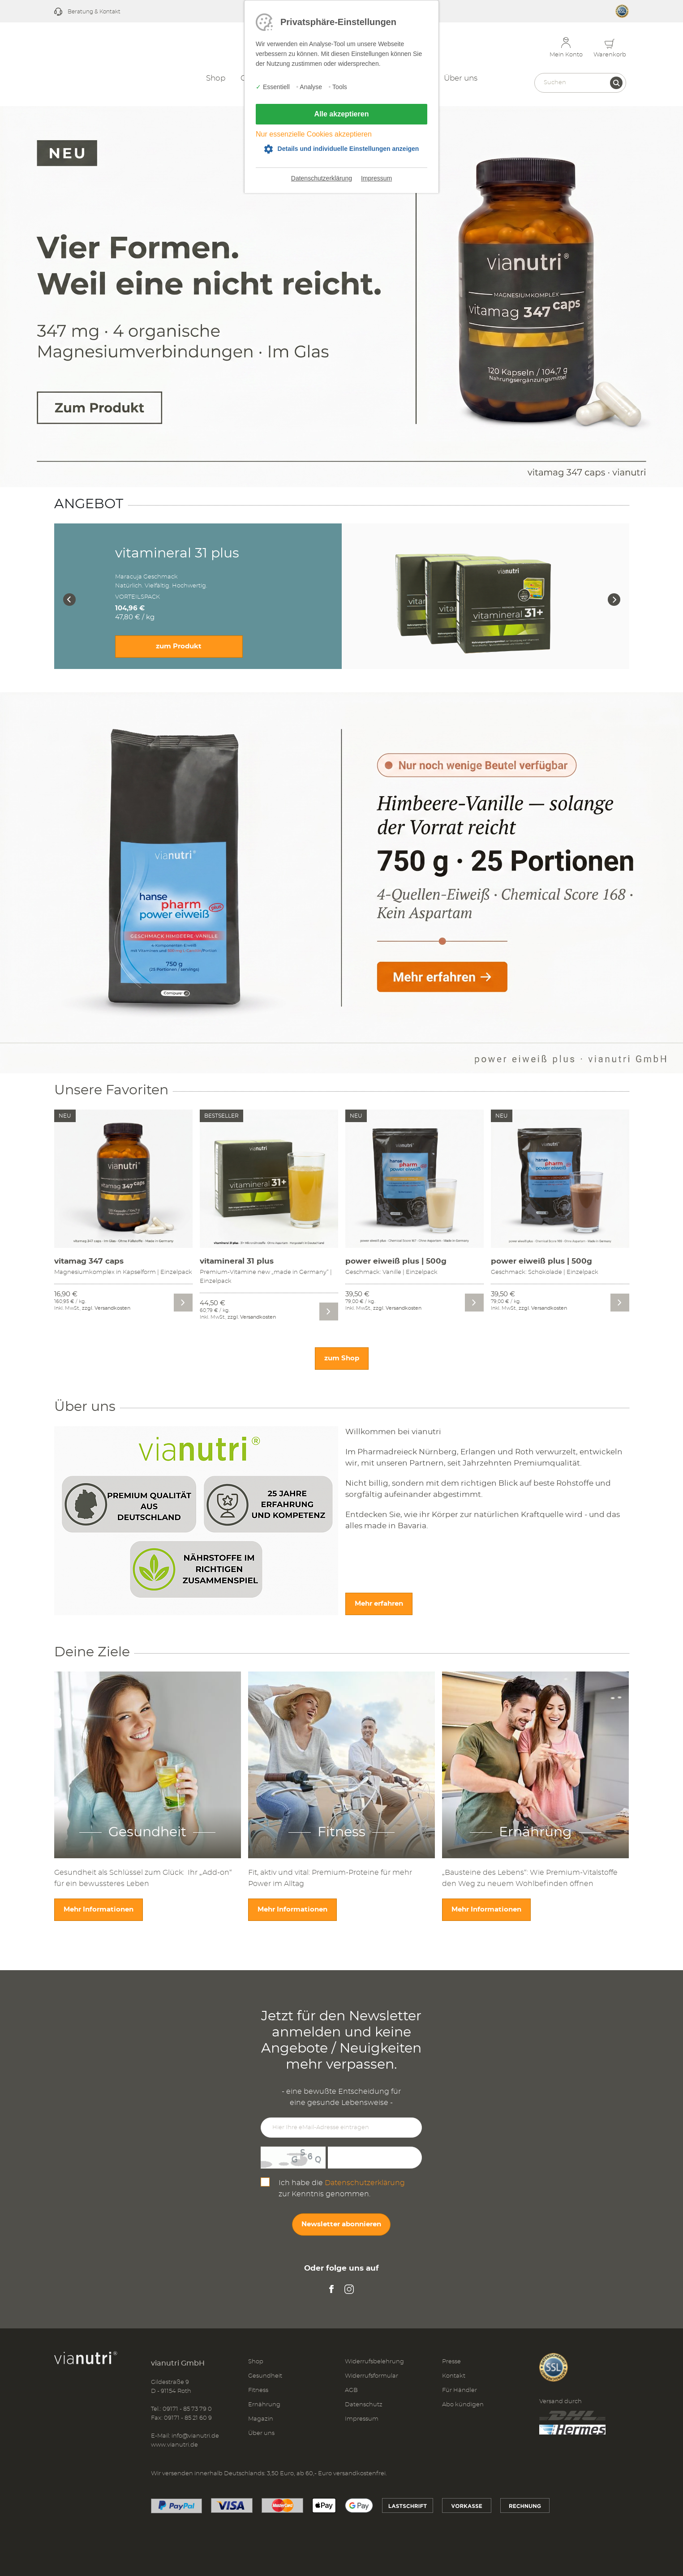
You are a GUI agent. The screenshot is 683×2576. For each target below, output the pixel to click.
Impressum (376, 178)
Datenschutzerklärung (321, 178)
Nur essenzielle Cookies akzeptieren (314, 134)
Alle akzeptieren (341, 114)
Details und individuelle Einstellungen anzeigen (348, 148)
